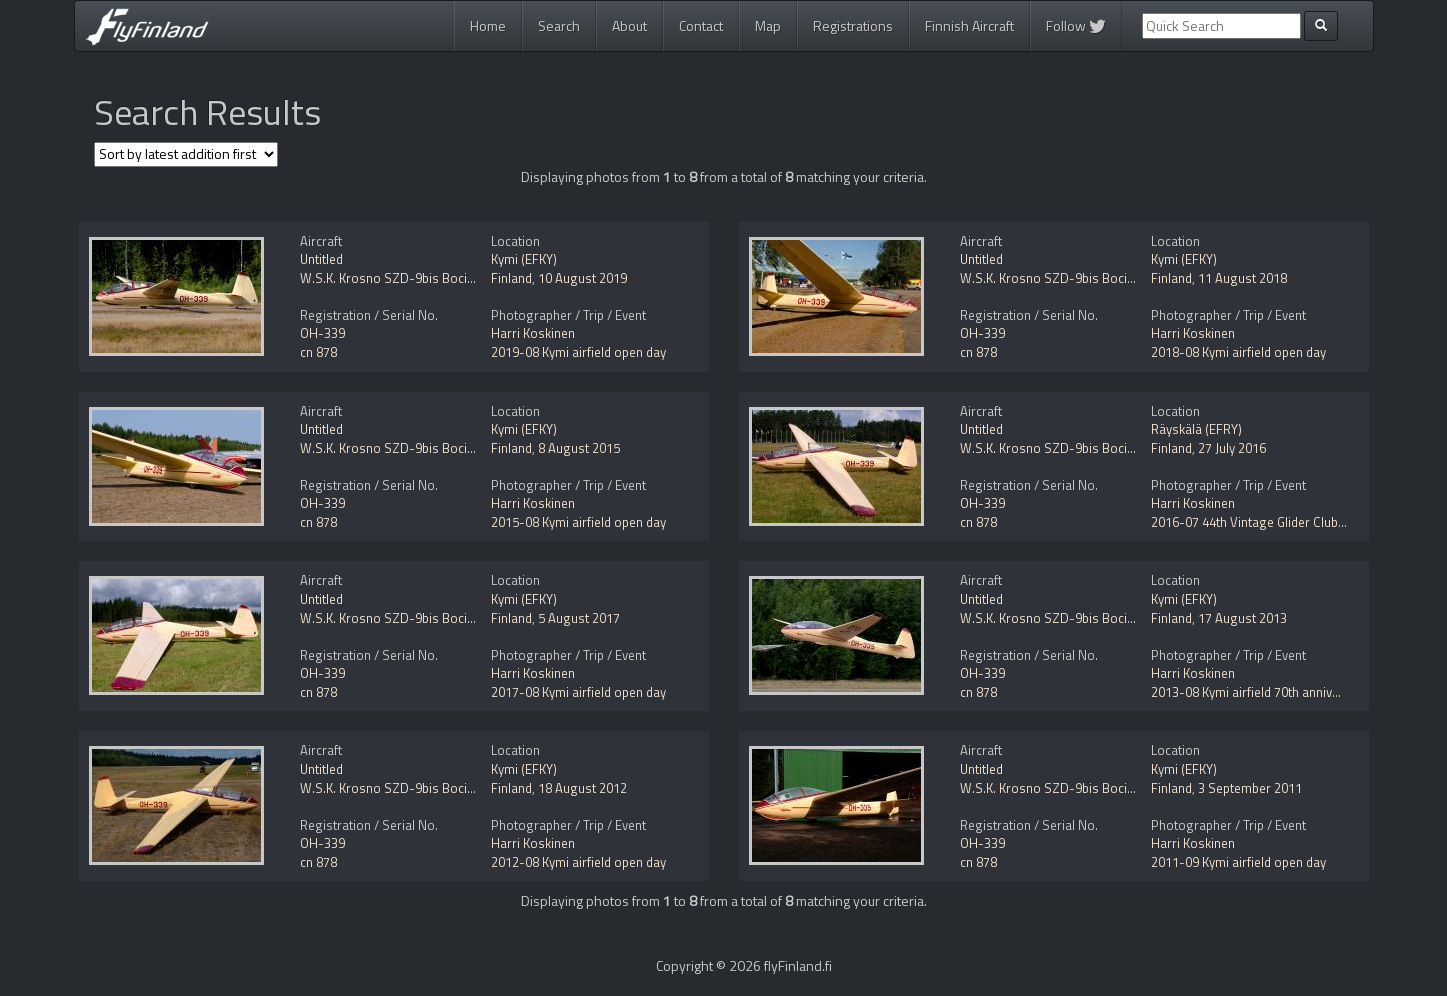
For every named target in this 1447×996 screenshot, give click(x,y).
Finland (511, 278)
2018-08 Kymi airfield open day (1238, 352)
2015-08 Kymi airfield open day (578, 522)
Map (768, 25)
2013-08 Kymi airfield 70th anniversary (1260, 692)
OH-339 (322, 333)
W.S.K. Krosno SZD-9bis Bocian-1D (401, 278)
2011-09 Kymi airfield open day (1238, 862)
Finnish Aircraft (969, 25)
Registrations (853, 25)
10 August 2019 (582, 278)
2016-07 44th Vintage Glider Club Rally (1259, 522)
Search (559, 25)
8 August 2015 (579, 448)
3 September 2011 (1250, 788)
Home (488, 25)
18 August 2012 (582, 788)
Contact (701, 25)
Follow (1076, 25)
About (629, 25)
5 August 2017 (579, 618)
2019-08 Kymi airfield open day (578, 352)
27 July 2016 (1232, 448)
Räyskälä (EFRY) (1196, 429)
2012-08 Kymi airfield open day (578, 862)
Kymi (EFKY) (524, 259)
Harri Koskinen (533, 333)
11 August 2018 (1242, 278)
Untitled (321, 259)
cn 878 (318, 352)
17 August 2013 (1242, 618)
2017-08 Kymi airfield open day (578, 692)
